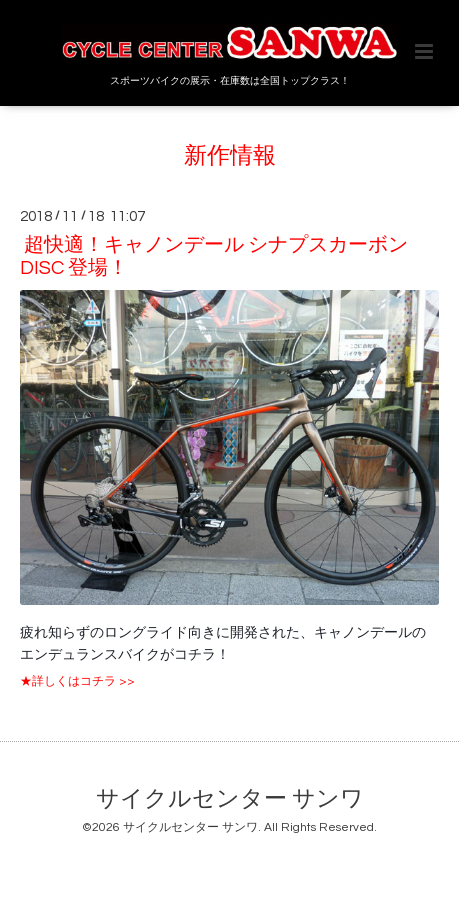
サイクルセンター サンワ (230, 799)
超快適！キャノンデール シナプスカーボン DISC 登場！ (214, 256)
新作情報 (230, 156)
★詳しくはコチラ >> (77, 681)
